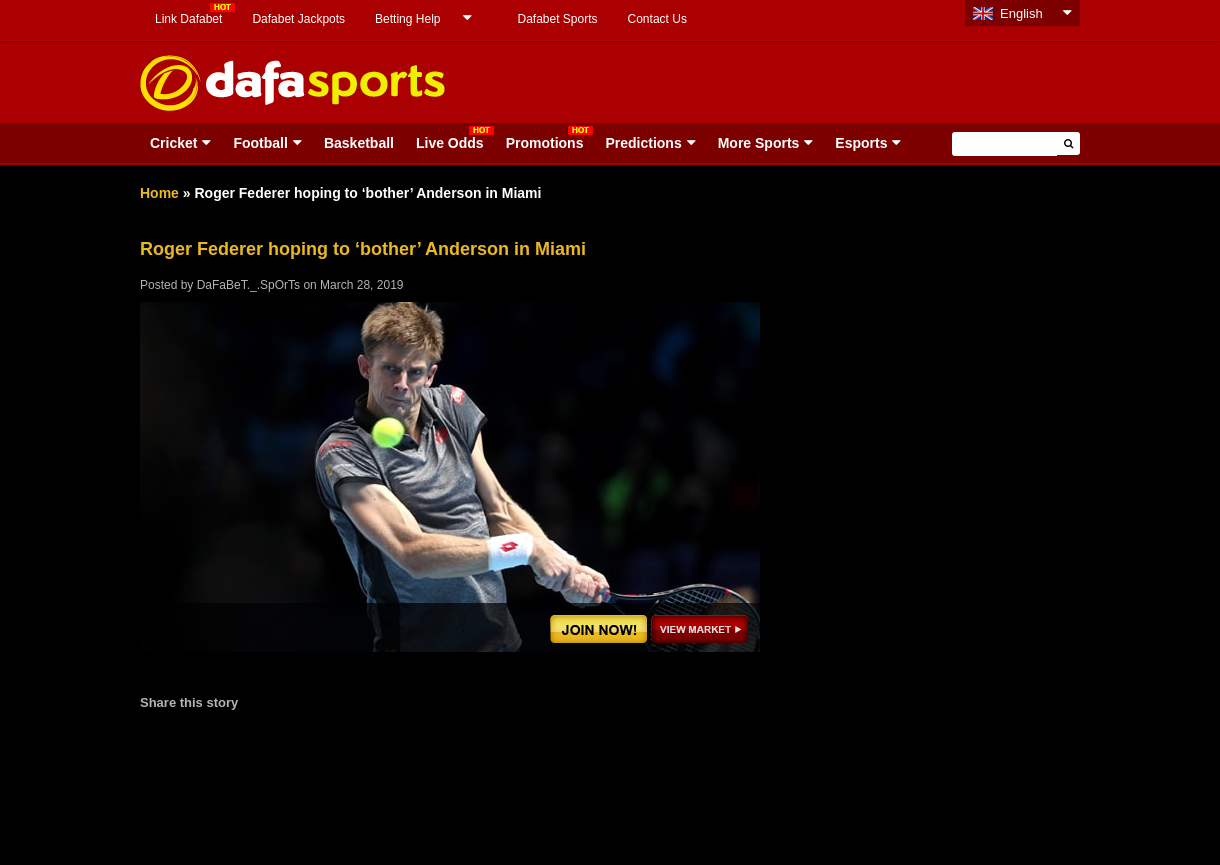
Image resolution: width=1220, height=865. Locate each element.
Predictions (643, 143)
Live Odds (450, 143)
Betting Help (407, 19)
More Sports (759, 143)
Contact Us (657, 19)
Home (159, 193)
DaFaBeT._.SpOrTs (248, 285)
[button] (1068, 143)
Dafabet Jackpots (298, 19)
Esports (861, 143)
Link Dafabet (188, 19)
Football (260, 143)
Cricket (173, 143)
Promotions (545, 143)
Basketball (359, 143)
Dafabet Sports (557, 19)
